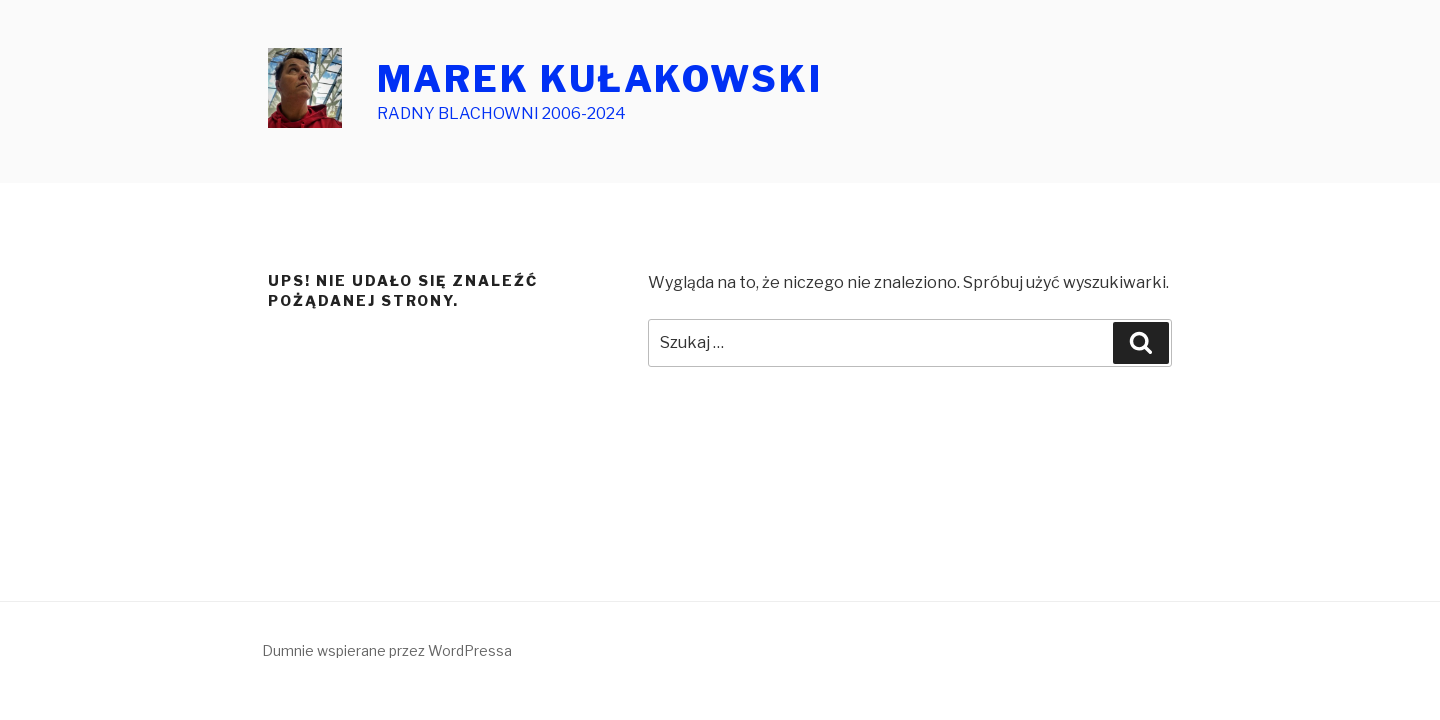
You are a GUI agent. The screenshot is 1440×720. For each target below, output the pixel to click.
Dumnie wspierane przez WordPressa (387, 650)
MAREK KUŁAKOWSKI (600, 79)
